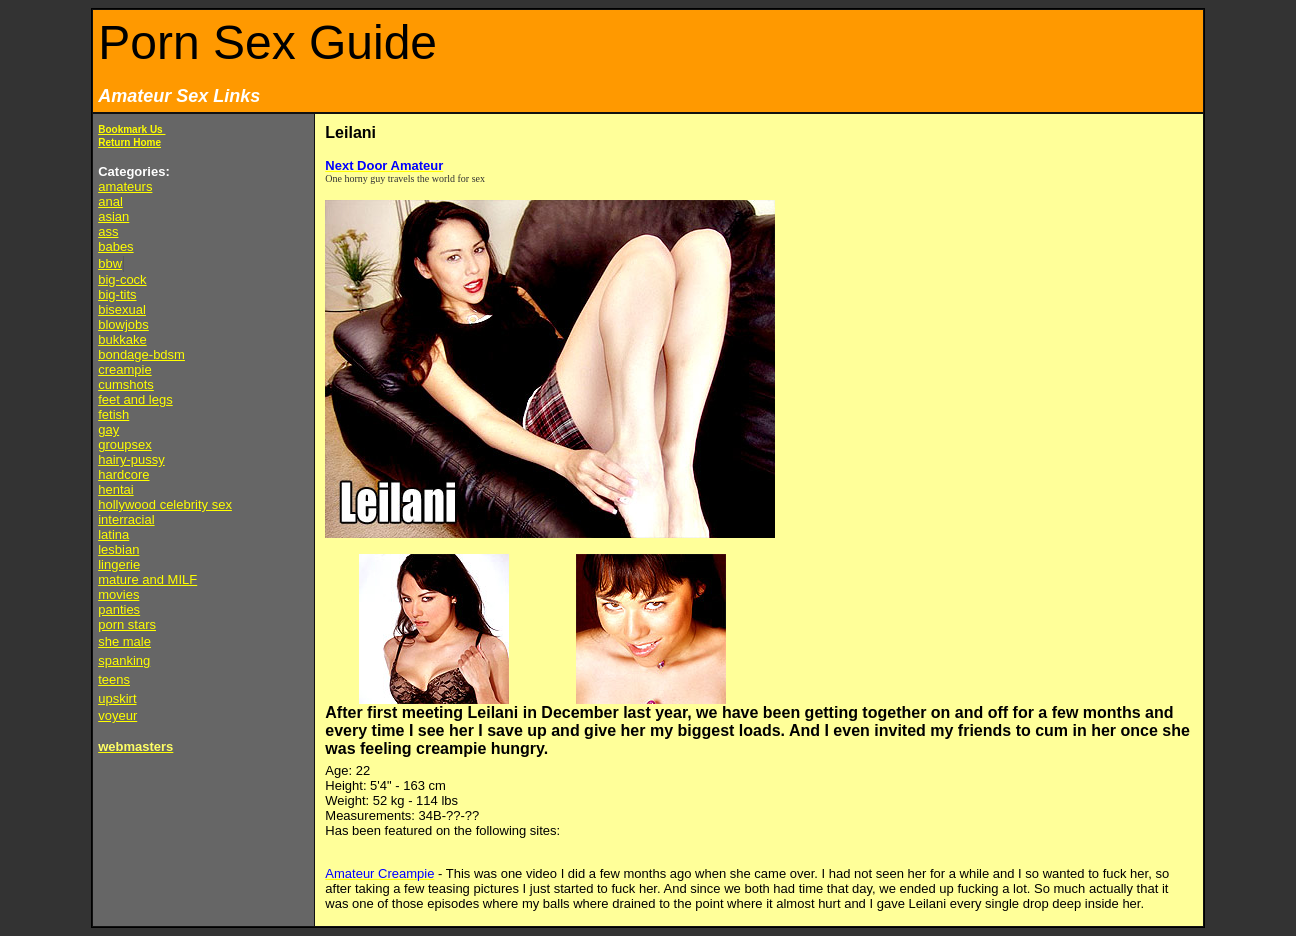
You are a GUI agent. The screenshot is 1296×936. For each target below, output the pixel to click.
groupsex (124, 444)
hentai (115, 489)
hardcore (123, 474)
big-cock (122, 279)
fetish (113, 414)
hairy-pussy (131, 459)
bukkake (122, 339)
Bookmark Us (131, 129)
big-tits (117, 294)
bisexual (122, 309)
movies (118, 594)
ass (108, 231)
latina (113, 534)
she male (124, 641)
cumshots (126, 384)
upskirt (117, 698)
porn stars (127, 624)
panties (119, 609)
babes (115, 246)
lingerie (119, 564)
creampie (124, 369)
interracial (126, 519)
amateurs (125, 186)
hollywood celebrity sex (165, 504)
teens (114, 679)
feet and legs (135, 399)
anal (110, 201)
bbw (110, 263)
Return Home (129, 142)
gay (108, 429)
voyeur (117, 715)
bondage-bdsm (141, 354)
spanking (124, 660)
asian (113, 216)
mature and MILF (147, 579)
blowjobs (123, 324)
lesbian (118, 549)
